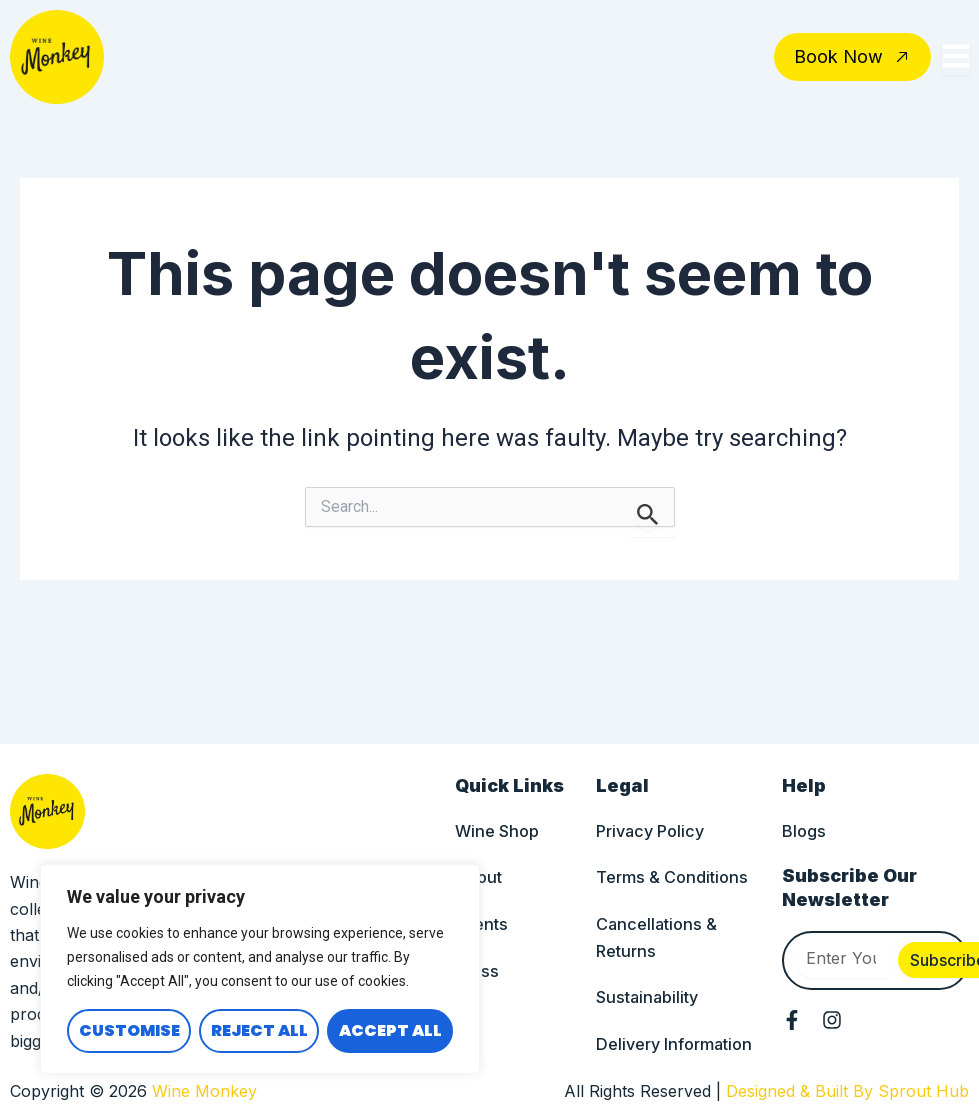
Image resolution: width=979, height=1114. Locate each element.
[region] (260, 969)
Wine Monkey (204, 1091)
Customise (129, 1030)
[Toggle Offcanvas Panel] (956, 58)
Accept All (390, 1030)
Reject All (259, 1030)
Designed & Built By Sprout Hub (847, 1091)
